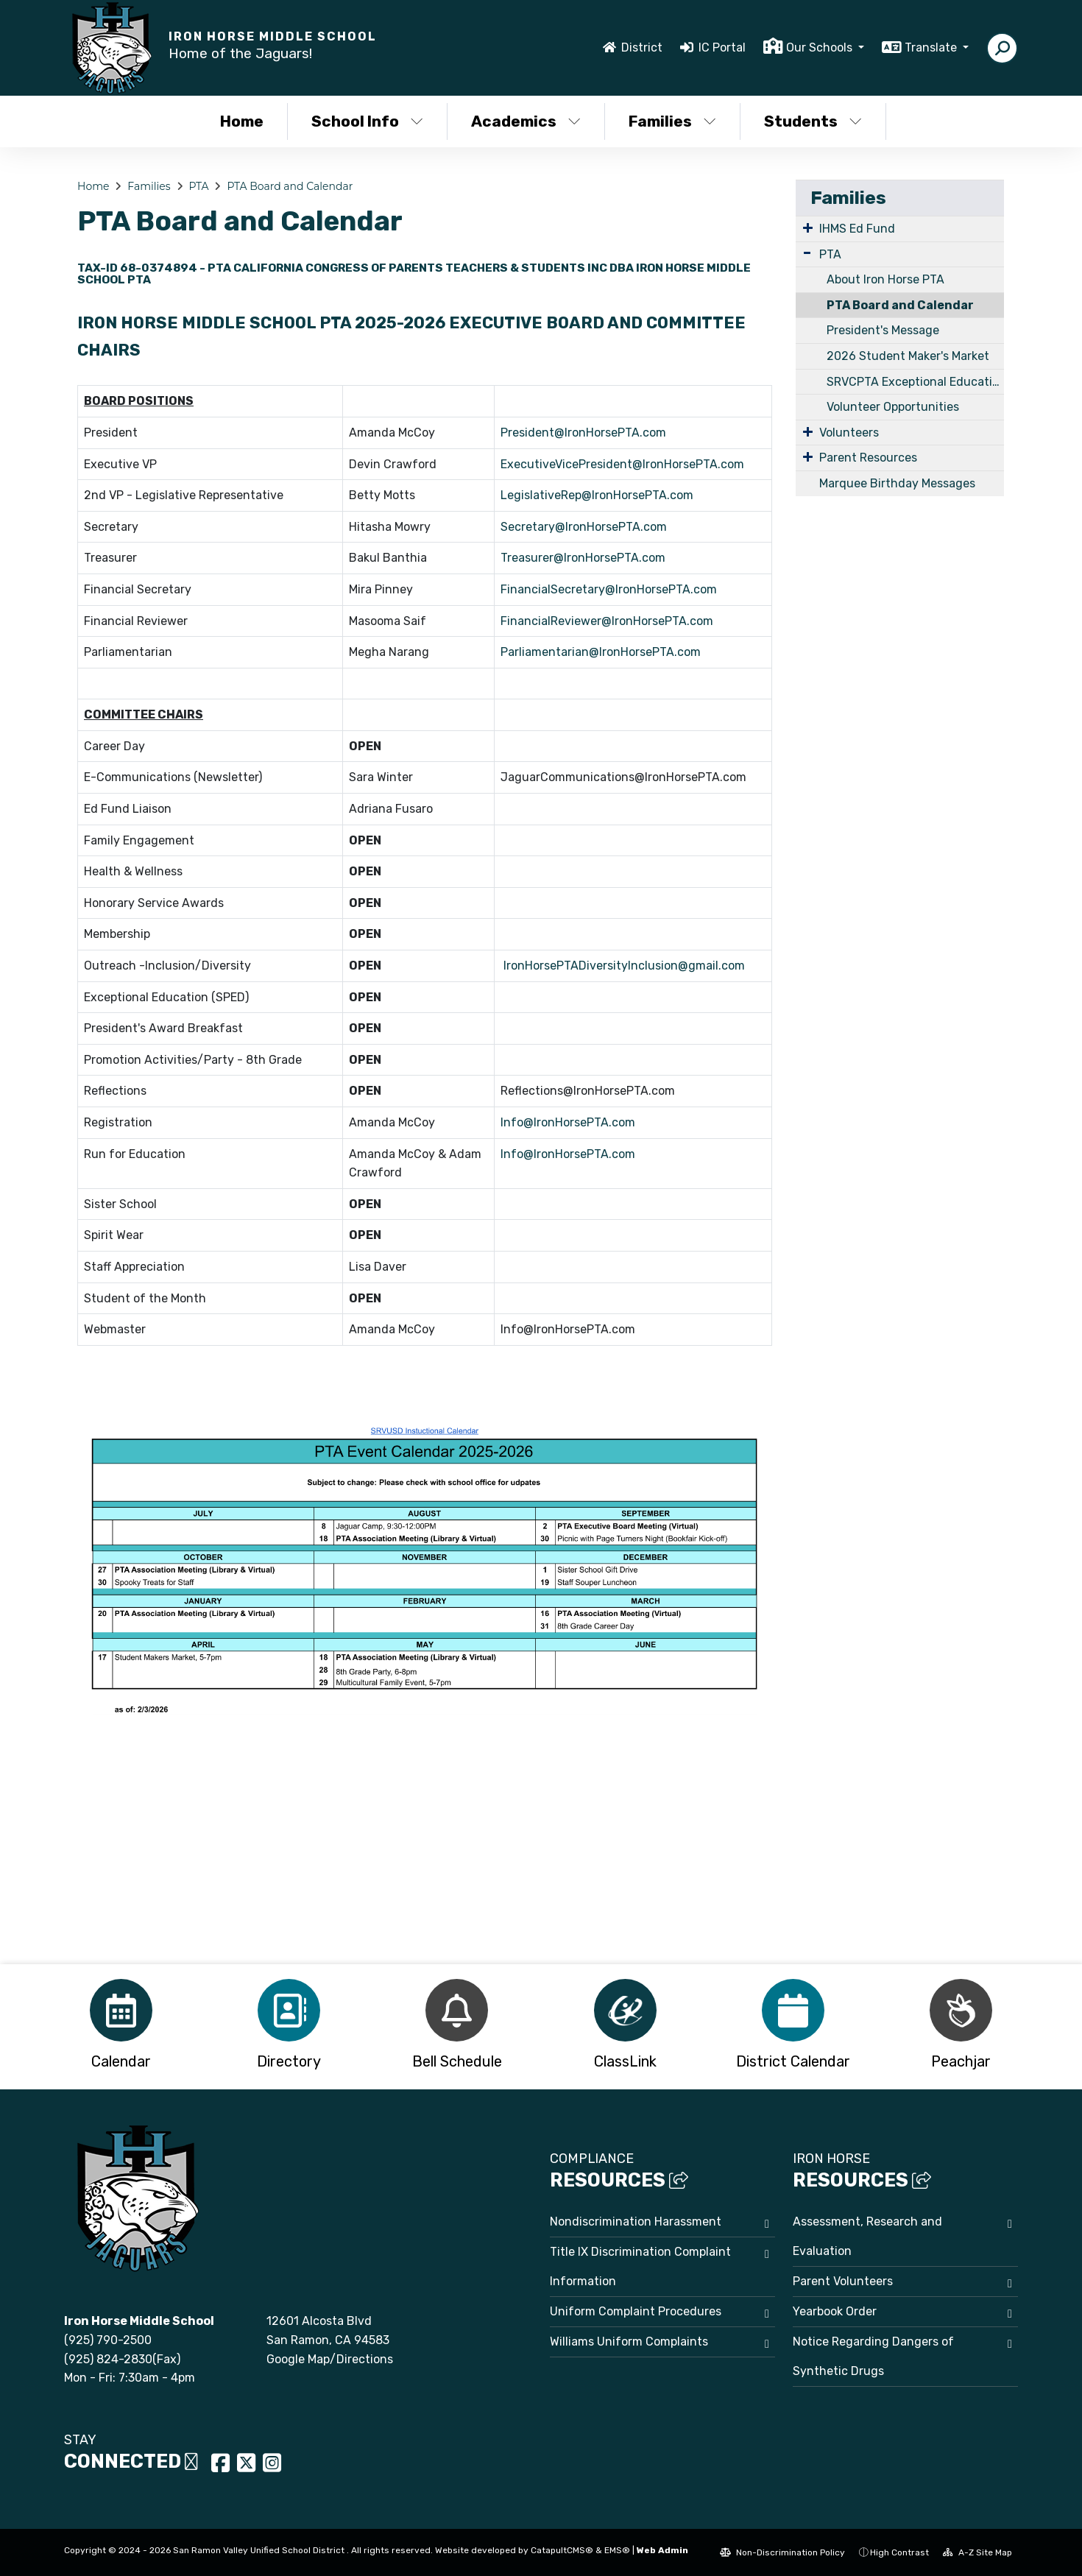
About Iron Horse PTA (885, 279)
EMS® (617, 2550)
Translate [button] (932, 47)
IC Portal (722, 47)
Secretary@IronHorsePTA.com (584, 527)
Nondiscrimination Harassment (635, 2222)
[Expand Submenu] (808, 227)
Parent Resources (868, 458)
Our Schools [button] (820, 47)
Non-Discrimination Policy (782, 2552)
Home (242, 121)
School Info (367, 121)
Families (672, 121)
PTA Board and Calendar (290, 186)
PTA (198, 186)
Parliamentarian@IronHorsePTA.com (601, 652)
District (641, 47)
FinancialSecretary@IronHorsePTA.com (609, 589)
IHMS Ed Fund (857, 229)
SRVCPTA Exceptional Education (915, 382)
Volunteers (849, 433)
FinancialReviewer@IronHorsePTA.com (607, 621)
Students (813, 121)
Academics (526, 121)
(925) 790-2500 (108, 2340)
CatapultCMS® (562, 2550)
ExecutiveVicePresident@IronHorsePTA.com (622, 464)
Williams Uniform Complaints (629, 2342)
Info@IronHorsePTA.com (568, 1122)
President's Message (883, 330)
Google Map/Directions (329, 2359)
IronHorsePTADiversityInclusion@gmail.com (625, 966)
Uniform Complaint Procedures (635, 2311)
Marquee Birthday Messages (897, 483)
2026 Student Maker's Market (908, 356)
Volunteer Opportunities (893, 407)
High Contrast (899, 2552)
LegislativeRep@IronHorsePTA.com (597, 495)
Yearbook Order (835, 2311)
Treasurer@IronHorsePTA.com (583, 558)
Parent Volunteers (843, 2281)
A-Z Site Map (977, 2552)
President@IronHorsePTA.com (583, 433)
